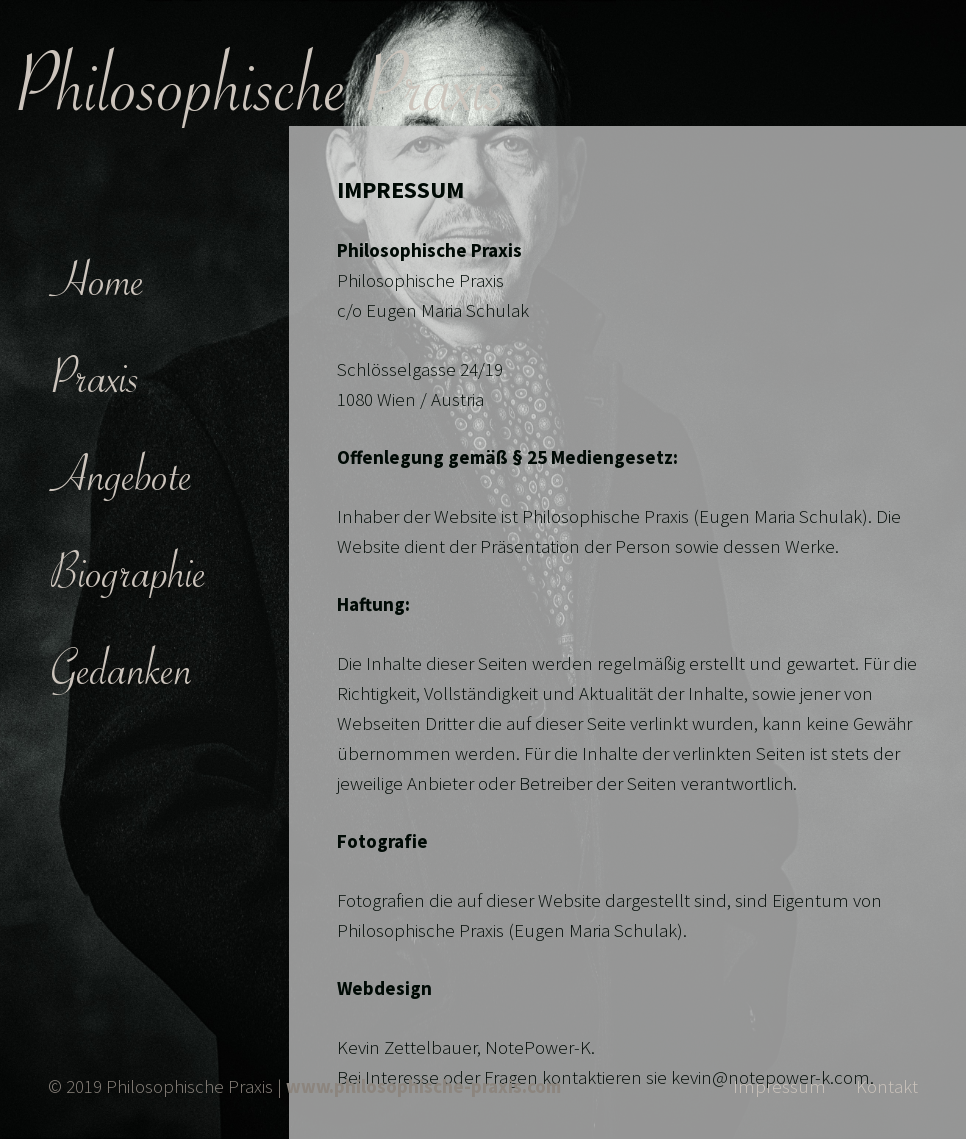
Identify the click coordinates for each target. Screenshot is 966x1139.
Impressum (779, 1086)
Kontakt (887, 1086)
